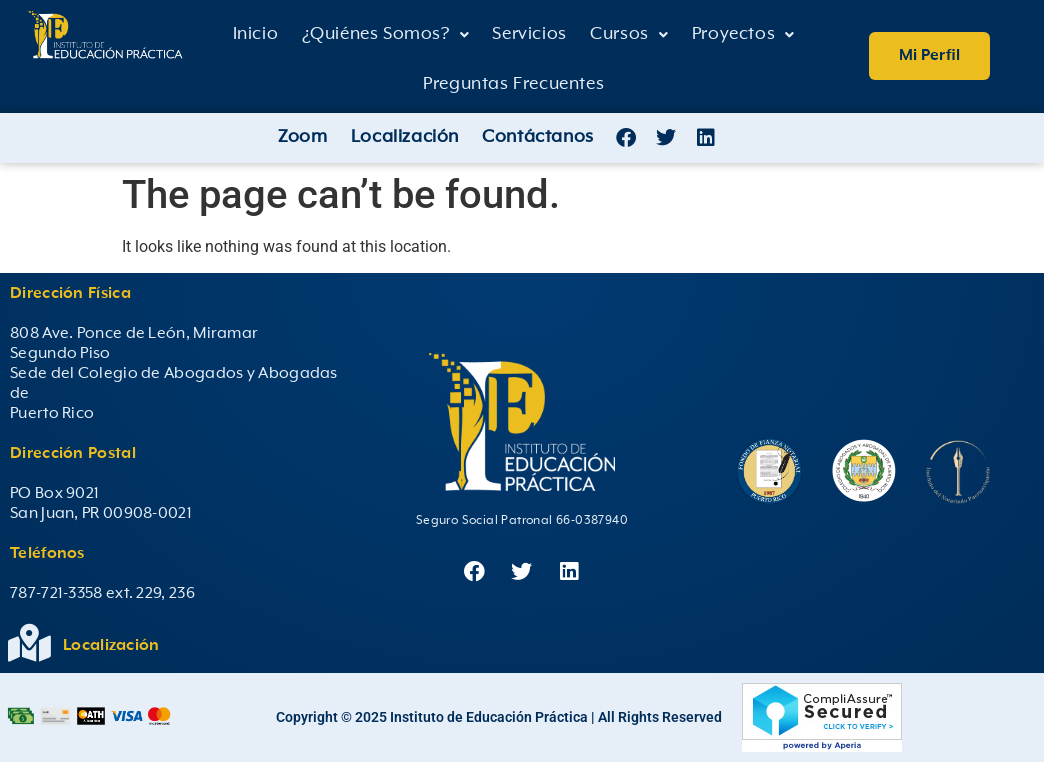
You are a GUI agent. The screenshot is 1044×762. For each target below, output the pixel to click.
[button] (385, 35)
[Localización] (29, 643)
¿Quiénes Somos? (386, 34)
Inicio (256, 34)
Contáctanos (538, 137)
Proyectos (743, 34)
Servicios (529, 34)
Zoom (302, 137)
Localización (405, 137)
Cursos (629, 34)
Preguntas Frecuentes (513, 84)
